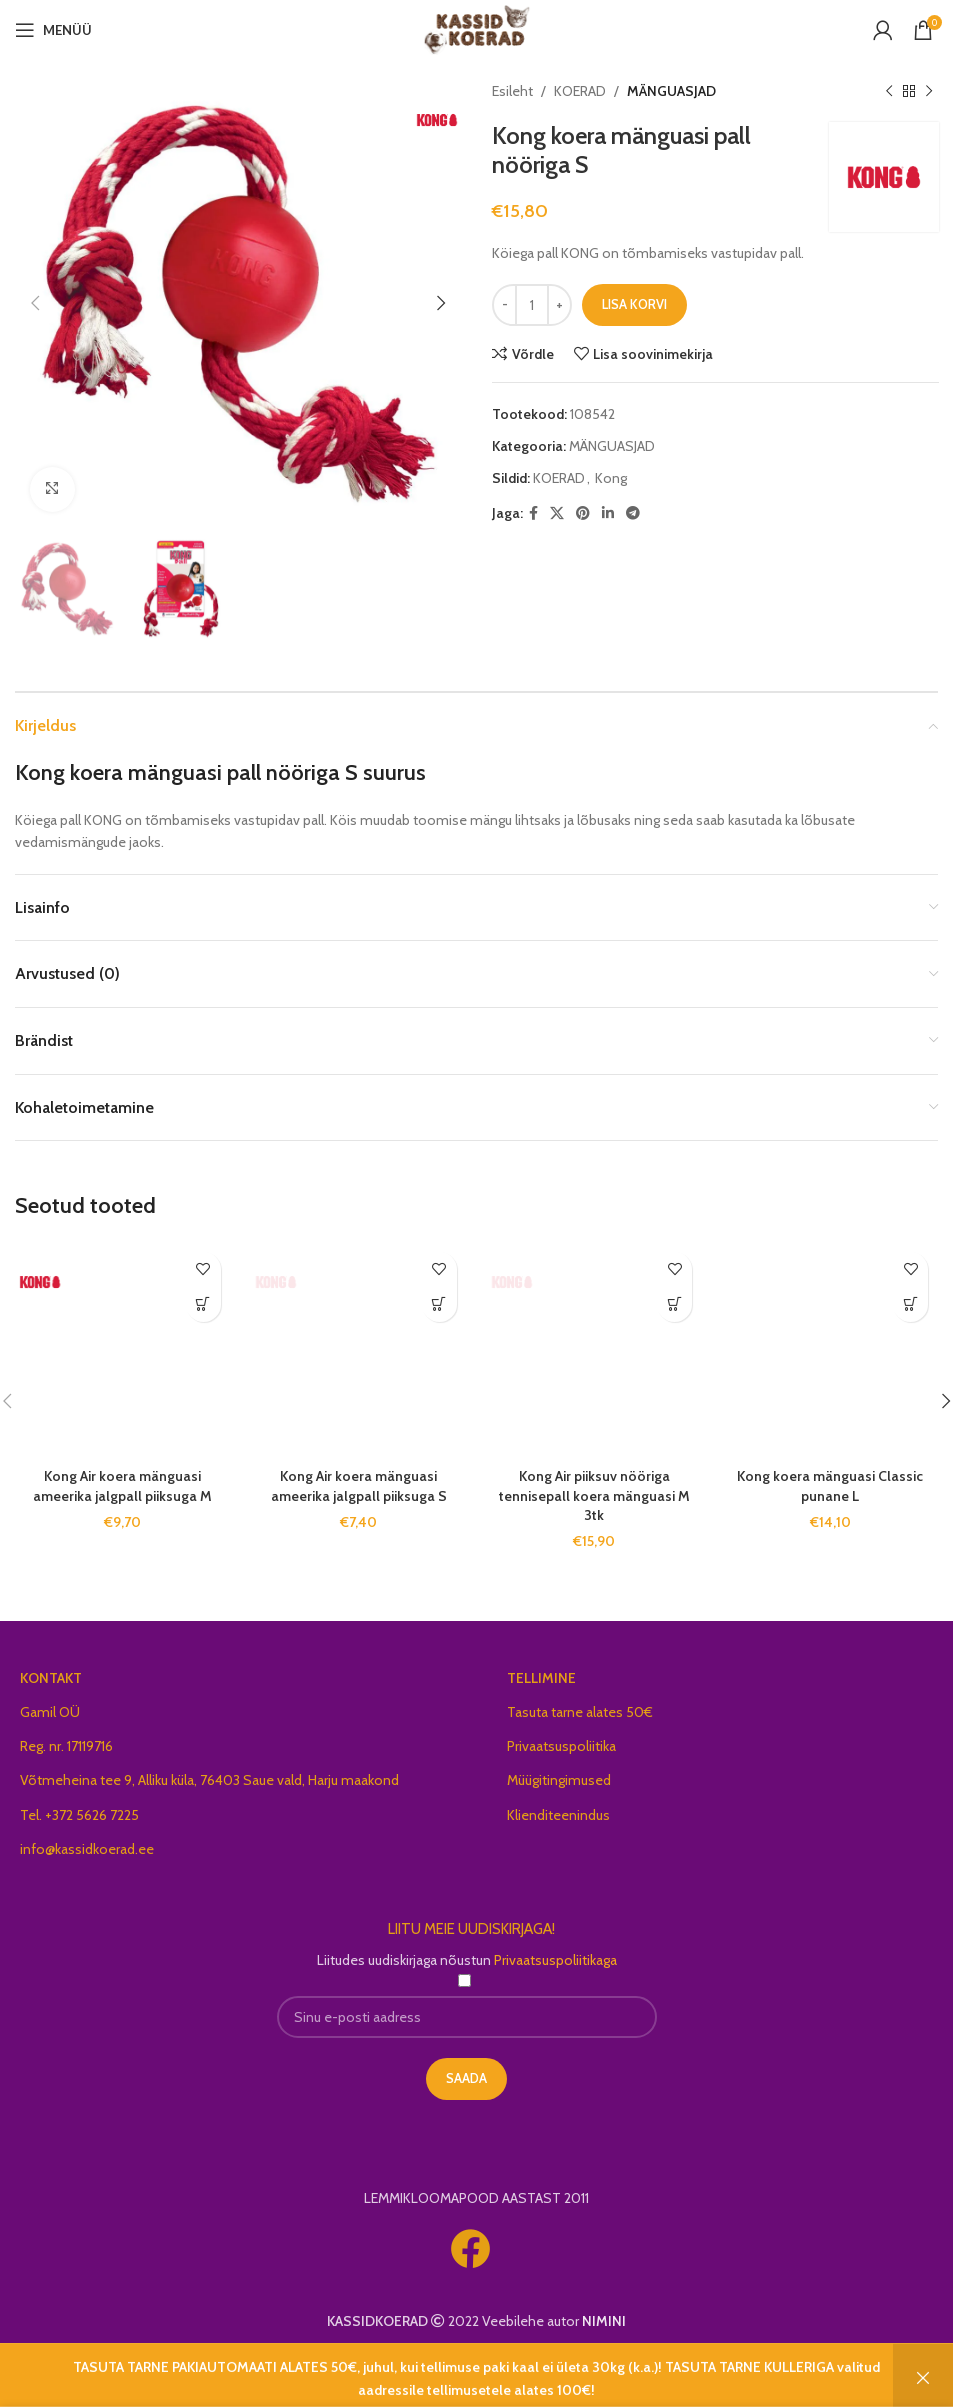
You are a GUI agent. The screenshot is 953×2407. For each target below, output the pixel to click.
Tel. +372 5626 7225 (79, 1815)
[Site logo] (476, 28)
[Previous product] (888, 91)
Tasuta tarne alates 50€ (580, 1712)
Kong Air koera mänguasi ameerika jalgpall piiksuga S (359, 1486)
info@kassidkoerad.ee (87, 1849)
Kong (611, 478)
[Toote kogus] (532, 305)
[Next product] (928, 91)
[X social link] (557, 513)
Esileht (512, 91)
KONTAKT (51, 1678)
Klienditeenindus (558, 1815)
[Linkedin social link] (608, 513)
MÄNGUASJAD (671, 91)
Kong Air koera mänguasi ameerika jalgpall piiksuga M (122, 1486)
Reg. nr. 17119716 (66, 1746)
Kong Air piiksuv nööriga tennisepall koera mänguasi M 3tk (594, 1495)
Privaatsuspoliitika (561, 1746)
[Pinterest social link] (583, 513)
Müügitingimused (559, 1780)
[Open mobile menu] (53, 30)
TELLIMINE (541, 1678)
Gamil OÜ (50, 1712)
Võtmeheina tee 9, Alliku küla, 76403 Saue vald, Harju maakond (209, 1780)
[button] (203, 1304)
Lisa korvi (634, 304)
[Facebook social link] (533, 513)
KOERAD (580, 91)
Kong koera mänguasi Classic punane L (830, 1486)
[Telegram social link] (633, 513)
